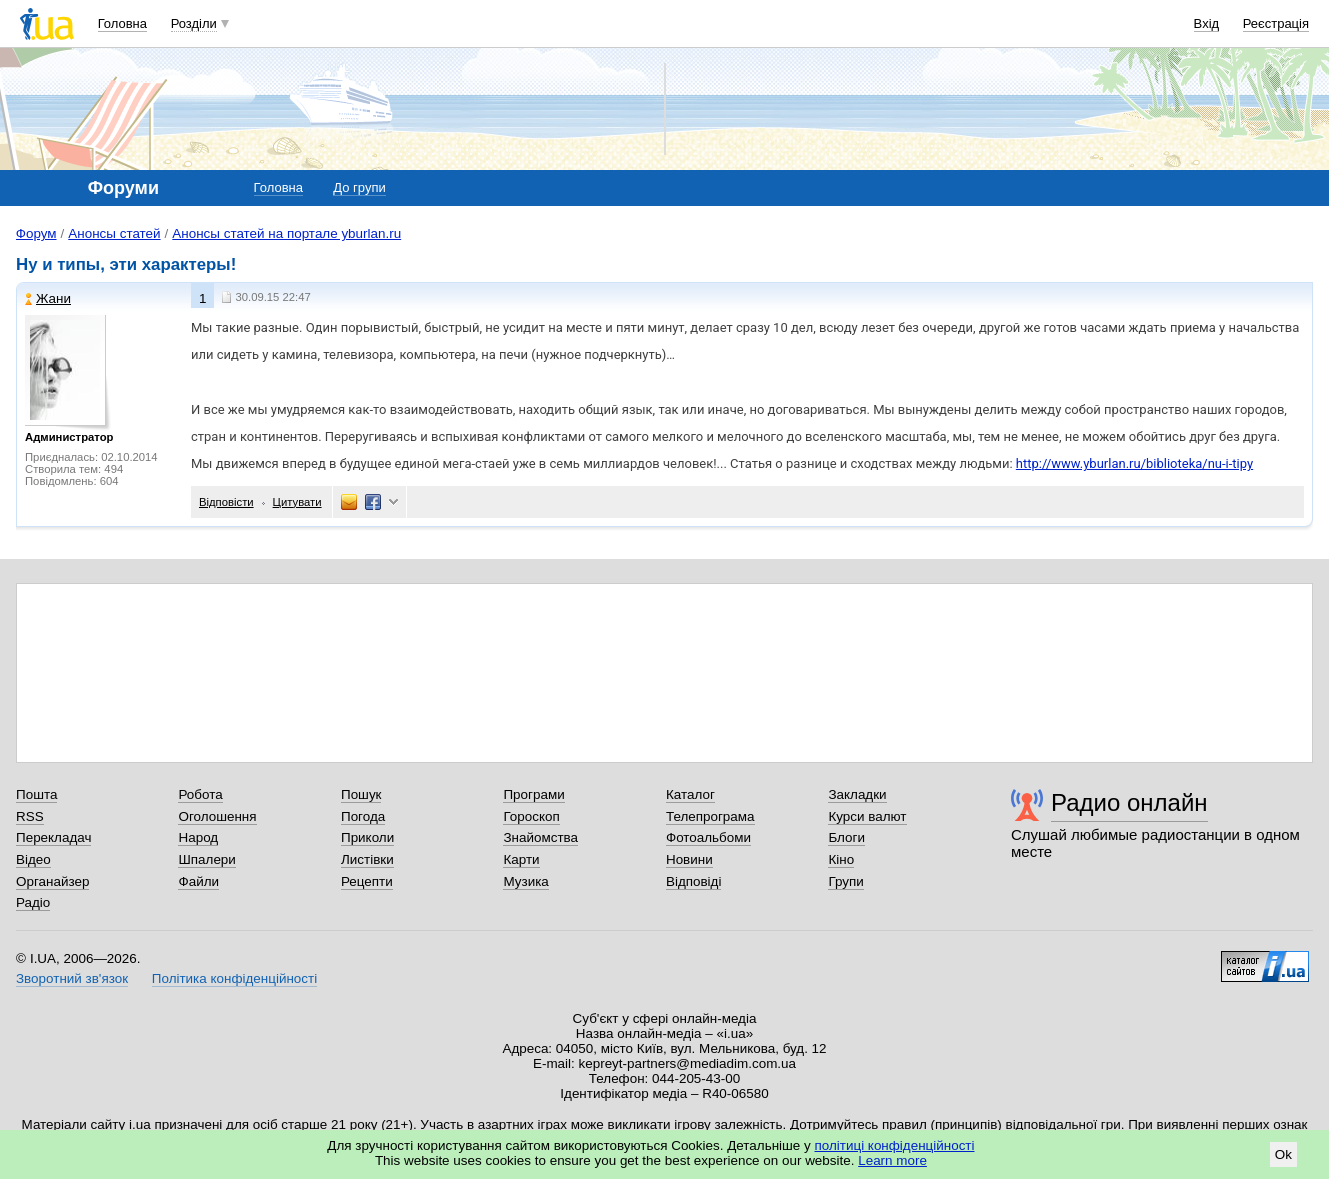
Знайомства (540, 837)
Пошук (361, 794)
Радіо (33, 902)
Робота (200, 794)
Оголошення (217, 816)
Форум (36, 233)
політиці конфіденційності (895, 1145)
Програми (533, 794)
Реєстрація (1276, 23)
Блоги (846, 837)
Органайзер (52, 881)
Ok (1283, 1154)
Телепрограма (710, 816)
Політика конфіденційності (234, 978)
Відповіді (694, 881)
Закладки (857, 794)
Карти (521, 859)
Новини (689, 859)
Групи (845, 881)
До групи (359, 187)
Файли (198, 881)
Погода (363, 816)
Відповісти (226, 502)
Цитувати (297, 502)
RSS (30, 816)
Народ (198, 837)
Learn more (892, 1160)
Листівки (367, 859)
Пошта (36, 794)
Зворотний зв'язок (72, 978)
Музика (525, 881)
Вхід (1207, 23)
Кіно (841, 859)
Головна (122, 23)
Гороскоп (531, 816)
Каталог (690, 794)
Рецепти (367, 881)
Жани (48, 298)
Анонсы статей (114, 233)
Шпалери (206, 859)
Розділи (194, 23)
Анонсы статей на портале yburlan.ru (286, 233)
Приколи (367, 837)
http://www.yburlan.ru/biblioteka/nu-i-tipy (1134, 463)
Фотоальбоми (708, 837)
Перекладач (53, 837)
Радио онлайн (1129, 802)
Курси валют (867, 816)
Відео (33, 859)
